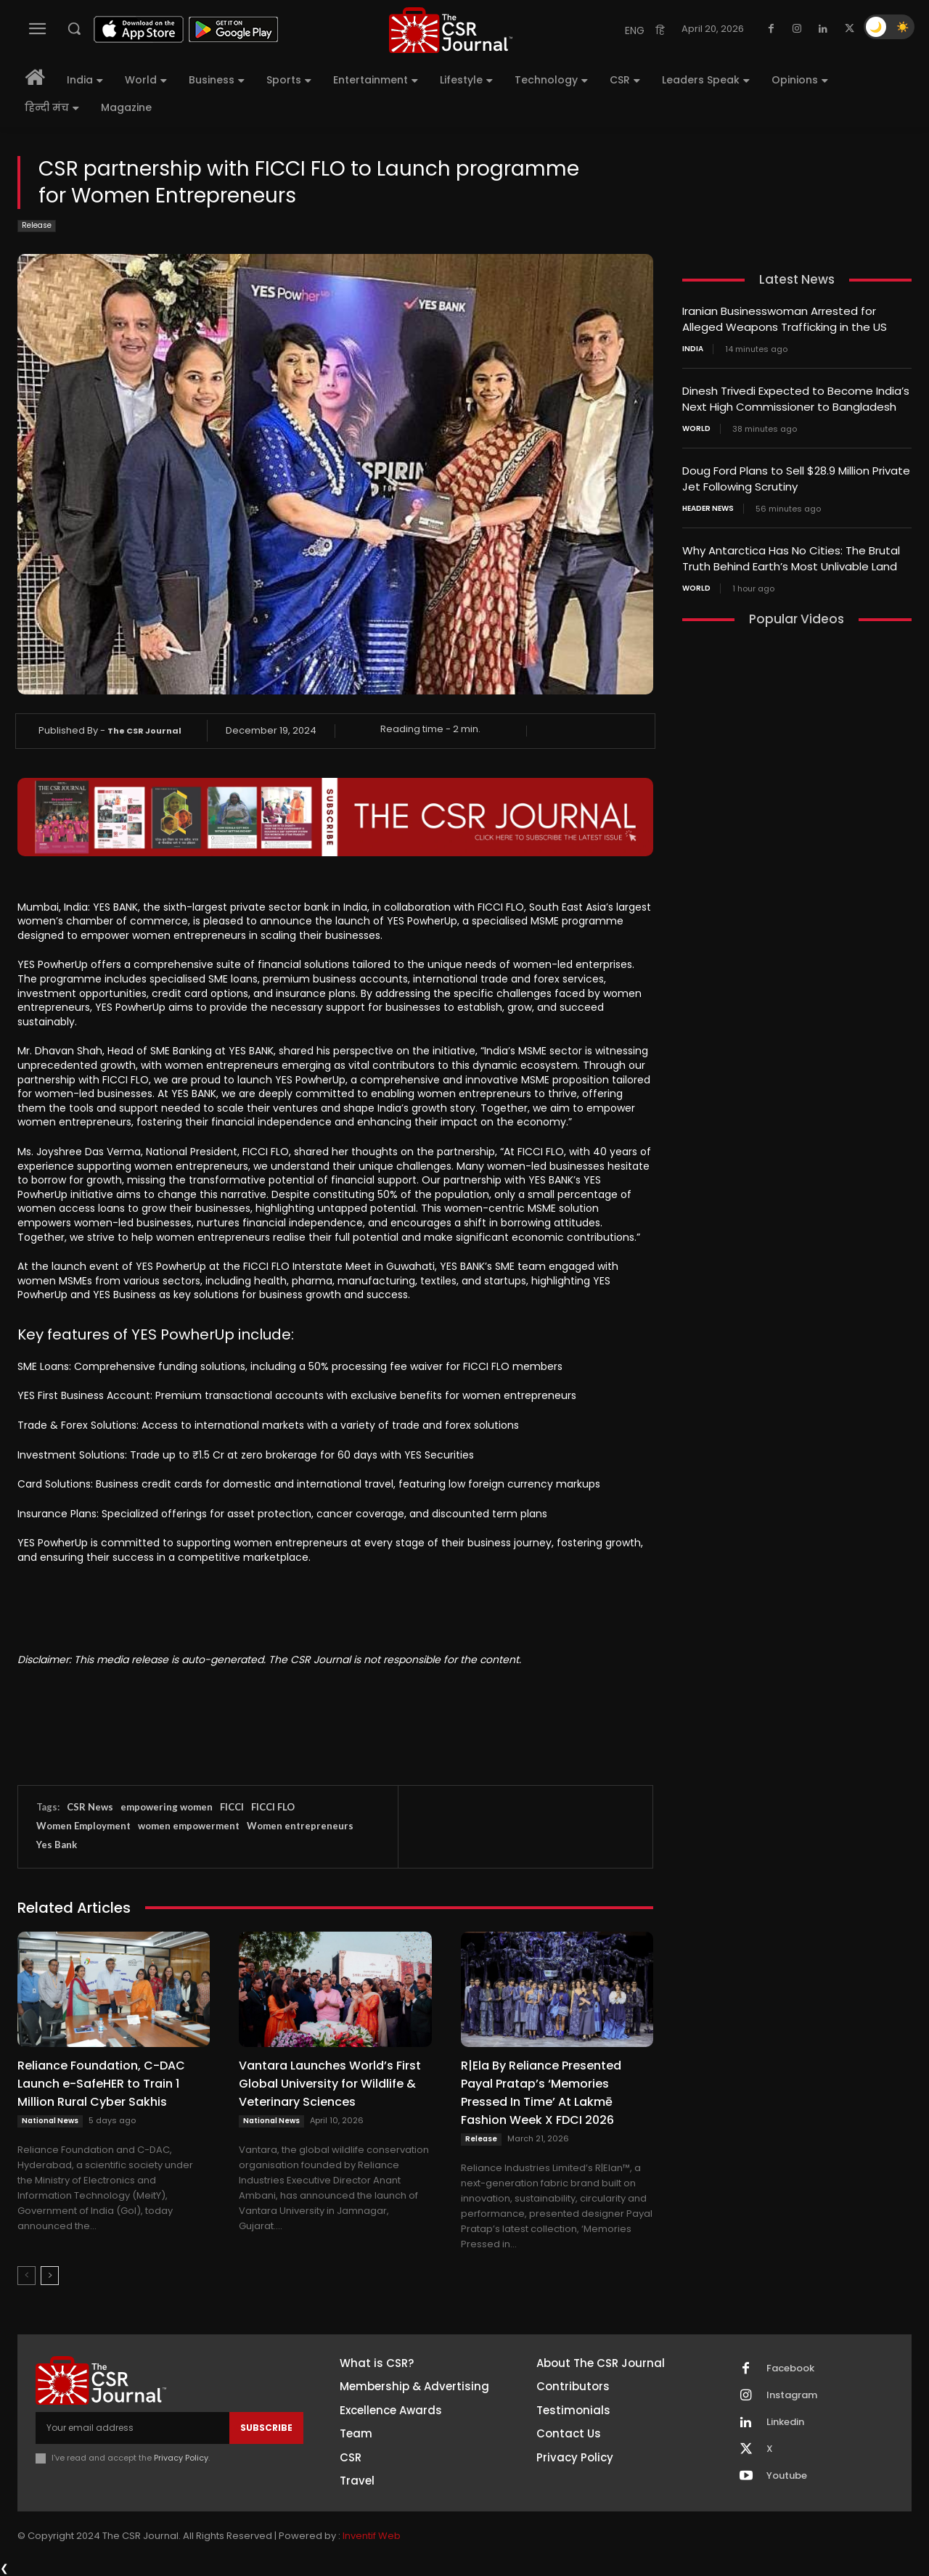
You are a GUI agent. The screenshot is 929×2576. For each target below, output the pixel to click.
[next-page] (50, 2275)
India (692, 347)
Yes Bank (56, 1844)
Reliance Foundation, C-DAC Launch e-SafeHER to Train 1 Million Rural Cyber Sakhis (101, 2083)
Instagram (791, 2395)
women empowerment (189, 1825)
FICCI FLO (273, 1807)
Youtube (786, 2475)
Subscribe (266, 2427)
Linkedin (785, 2422)
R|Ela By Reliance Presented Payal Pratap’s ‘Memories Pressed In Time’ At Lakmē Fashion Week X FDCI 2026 (541, 2092)
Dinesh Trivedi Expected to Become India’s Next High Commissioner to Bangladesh (795, 397)
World (696, 426)
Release (36, 226)
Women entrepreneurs (300, 1825)
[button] (74, 28)
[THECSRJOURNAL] (450, 30)
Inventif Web (372, 2536)
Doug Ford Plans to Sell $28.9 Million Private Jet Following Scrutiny (796, 475)
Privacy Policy (181, 2458)
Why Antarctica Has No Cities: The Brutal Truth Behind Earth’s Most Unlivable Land (791, 553)
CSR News (90, 1807)
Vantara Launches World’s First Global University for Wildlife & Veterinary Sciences (330, 2083)
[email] (132, 2428)
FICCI (232, 1807)
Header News (708, 504)
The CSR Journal (144, 731)
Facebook (790, 2368)
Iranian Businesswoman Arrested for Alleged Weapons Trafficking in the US (784, 318)
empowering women (166, 1807)
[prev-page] (26, 2275)
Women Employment (83, 1825)
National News (50, 2120)
